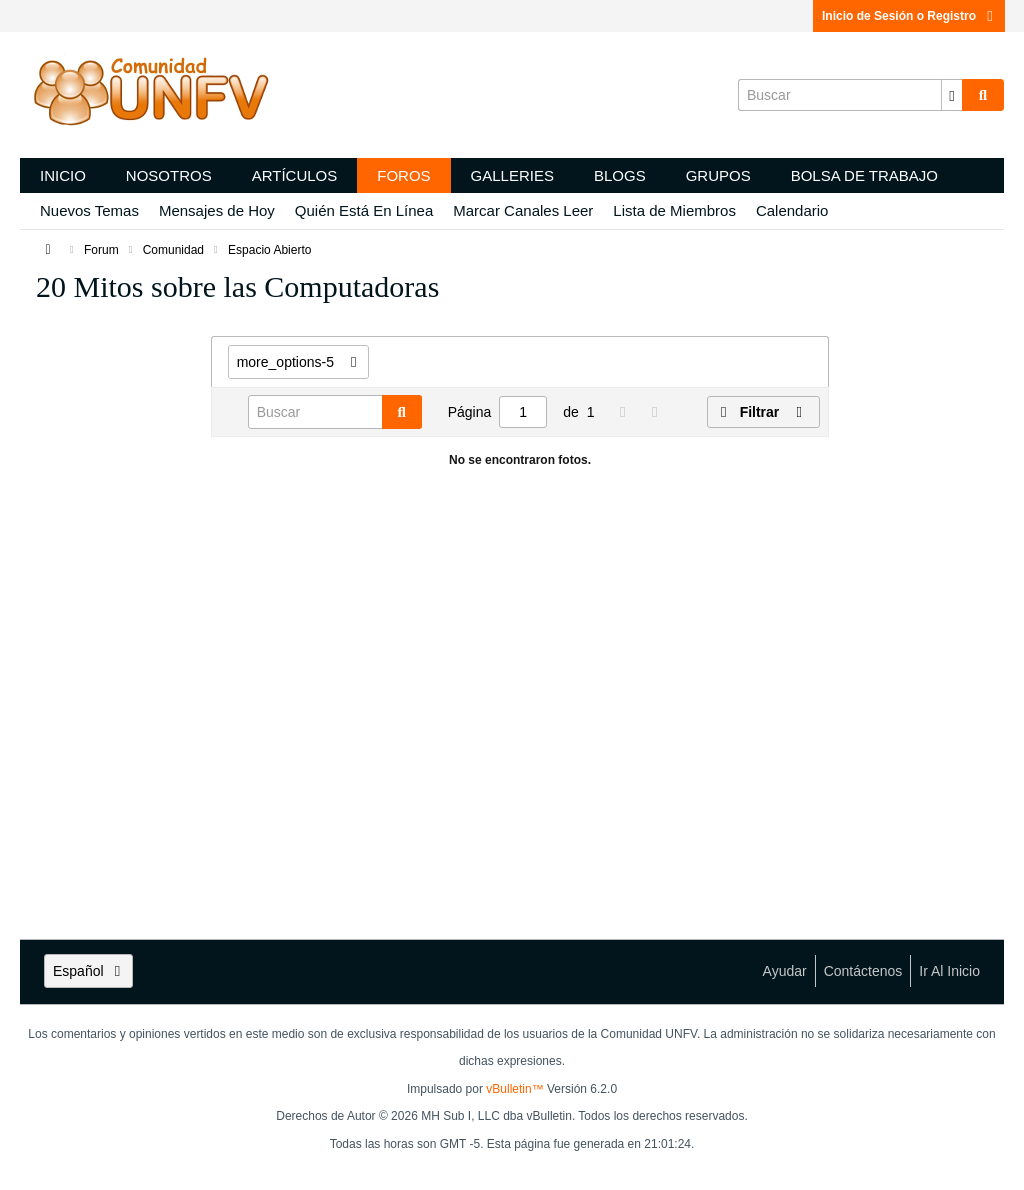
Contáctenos (863, 971)
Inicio (63, 175)
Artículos (295, 175)
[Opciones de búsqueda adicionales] (952, 95)
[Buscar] (850, 95)
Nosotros (169, 175)
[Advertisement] (116, 620)
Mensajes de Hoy (217, 210)
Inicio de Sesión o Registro (909, 16)
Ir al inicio (949, 971)
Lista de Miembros (674, 210)
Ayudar (785, 971)
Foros (403, 175)
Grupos (718, 175)
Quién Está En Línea (364, 210)
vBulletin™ (514, 1089)
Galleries (512, 175)
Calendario (792, 210)
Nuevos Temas (89, 210)
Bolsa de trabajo (864, 175)
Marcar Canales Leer (523, 210)
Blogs (620, 175)
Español (88, 971)
